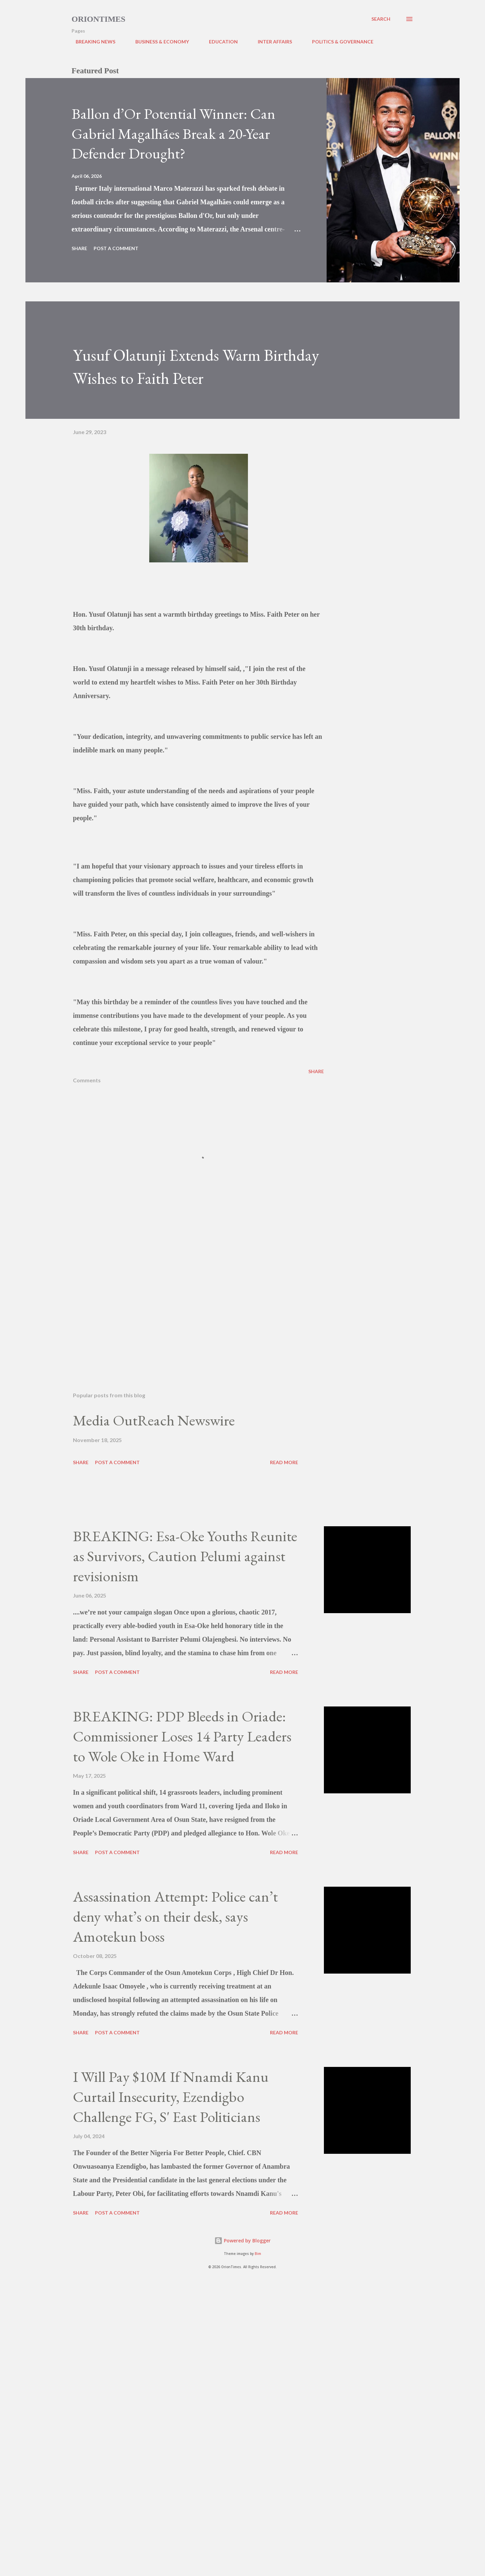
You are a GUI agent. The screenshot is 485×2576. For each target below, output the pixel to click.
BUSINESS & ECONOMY (158, 41)
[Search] (380, 19)
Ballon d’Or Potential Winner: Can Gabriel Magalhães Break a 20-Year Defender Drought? (173, 133)
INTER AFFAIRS (271, 41)
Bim (258, 2254)
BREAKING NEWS (91, 41)
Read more (284, 1462)
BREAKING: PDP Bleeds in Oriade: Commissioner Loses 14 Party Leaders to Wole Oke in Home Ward (182, 1736)
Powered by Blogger (242, 2240)
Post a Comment (116, 248)
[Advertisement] (187, 1307)
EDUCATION (219, 41)
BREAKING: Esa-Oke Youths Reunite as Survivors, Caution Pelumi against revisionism (185, 1555)
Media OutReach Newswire (154, 1420)
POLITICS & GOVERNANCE (338, 41)
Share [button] (79, 248)
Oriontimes (98, 19)
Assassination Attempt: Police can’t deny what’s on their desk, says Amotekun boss (175, 1916)
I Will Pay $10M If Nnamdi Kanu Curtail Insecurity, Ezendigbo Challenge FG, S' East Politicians (171, 2096)
